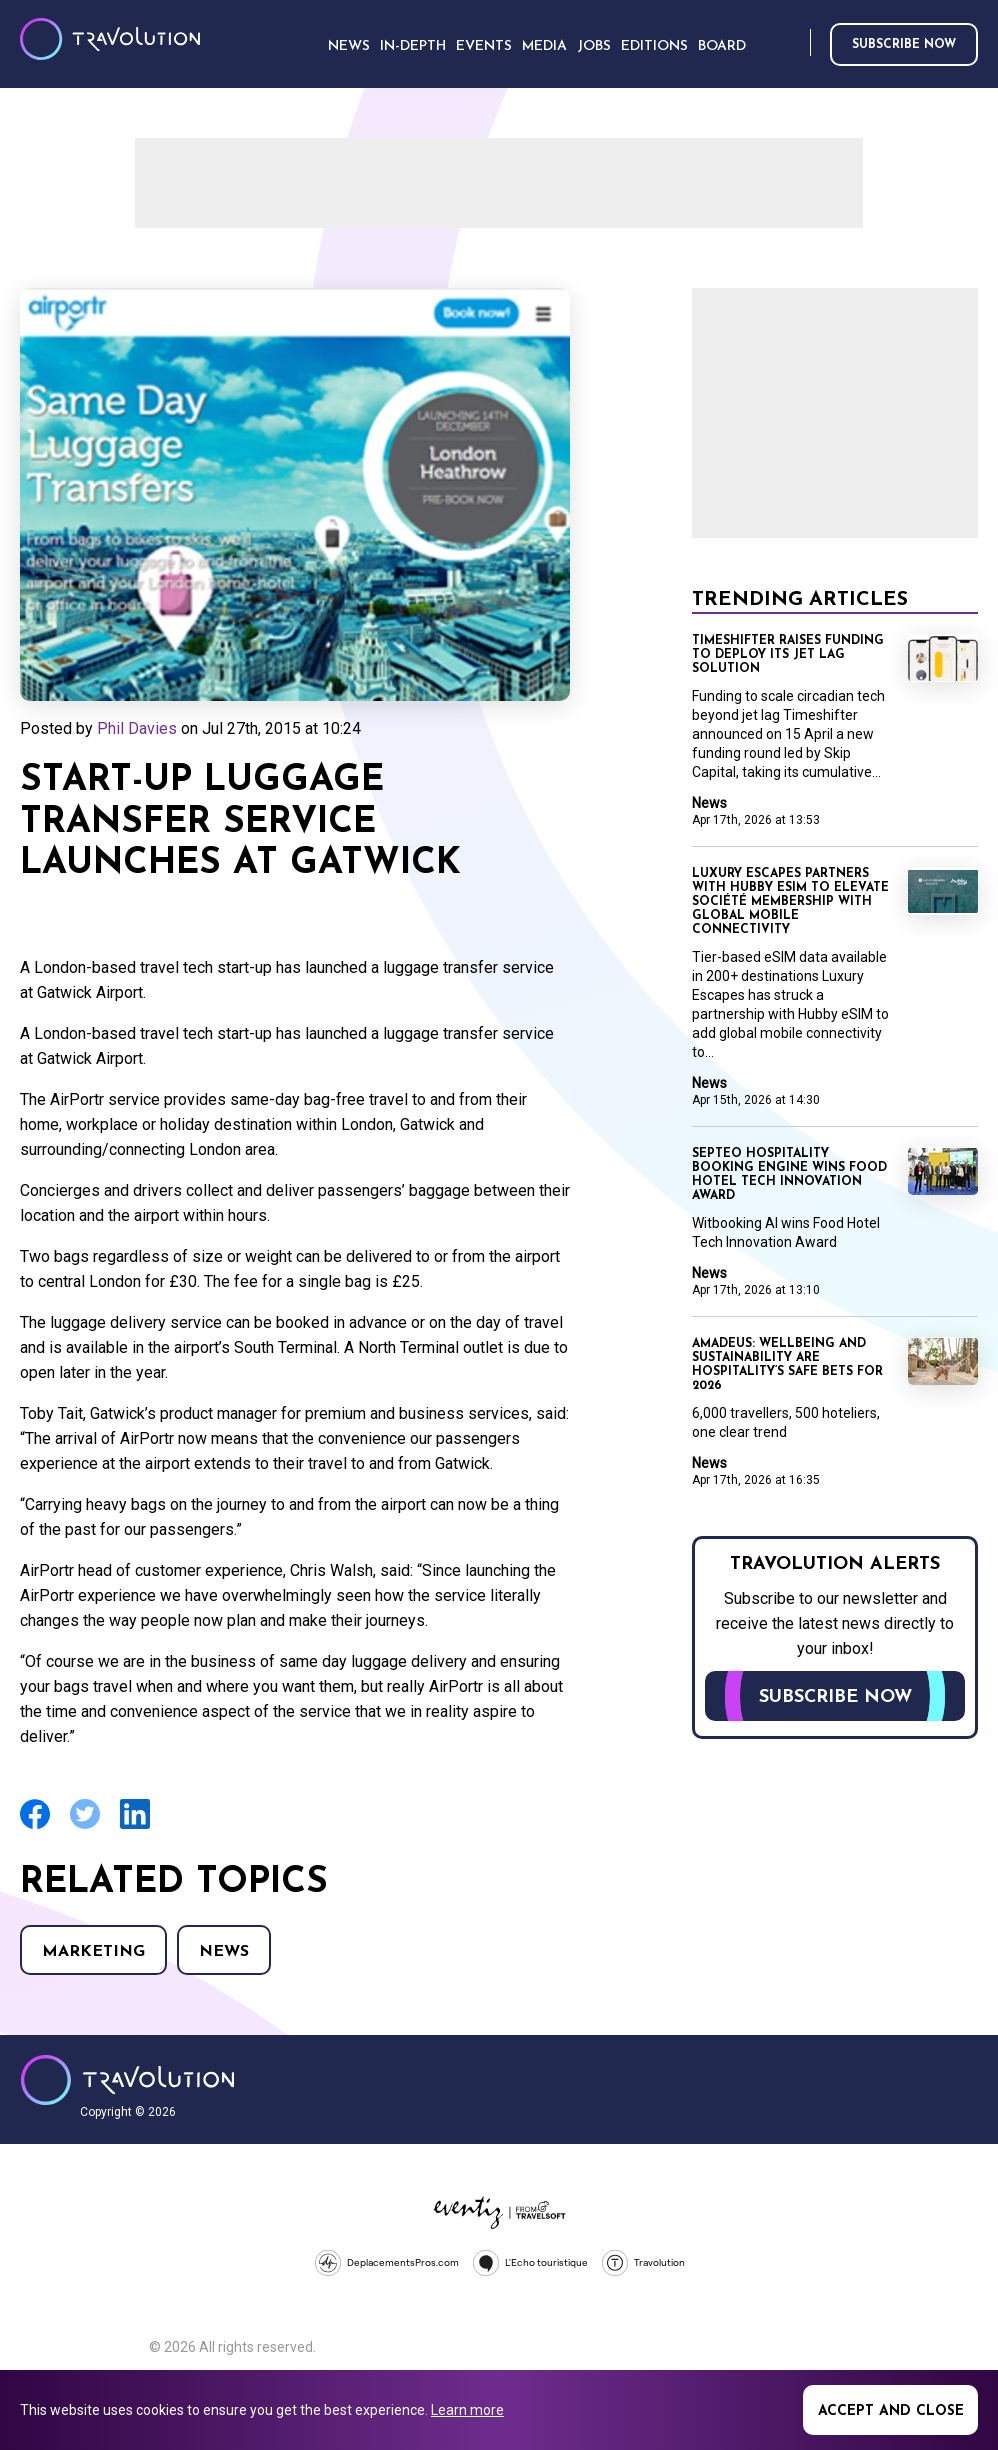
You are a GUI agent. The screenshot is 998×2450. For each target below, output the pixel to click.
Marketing (93, 1952)
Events (484, 46)
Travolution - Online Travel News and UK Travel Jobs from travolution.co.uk (127, 2080)
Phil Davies (137, 728)
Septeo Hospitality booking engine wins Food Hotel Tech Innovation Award (789, 1175)
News (224, 1952)
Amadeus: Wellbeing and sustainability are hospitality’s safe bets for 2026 (787, 1365)
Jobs (594, 46)
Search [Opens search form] (791, 43)
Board (722, 46)
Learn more (467, 2410)
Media (544, 46)
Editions (654, 46)
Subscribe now (904, 45)
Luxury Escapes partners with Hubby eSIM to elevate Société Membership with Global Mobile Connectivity (790, 902)
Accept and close (891, 2411)
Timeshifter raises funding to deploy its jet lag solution (788, 655)
